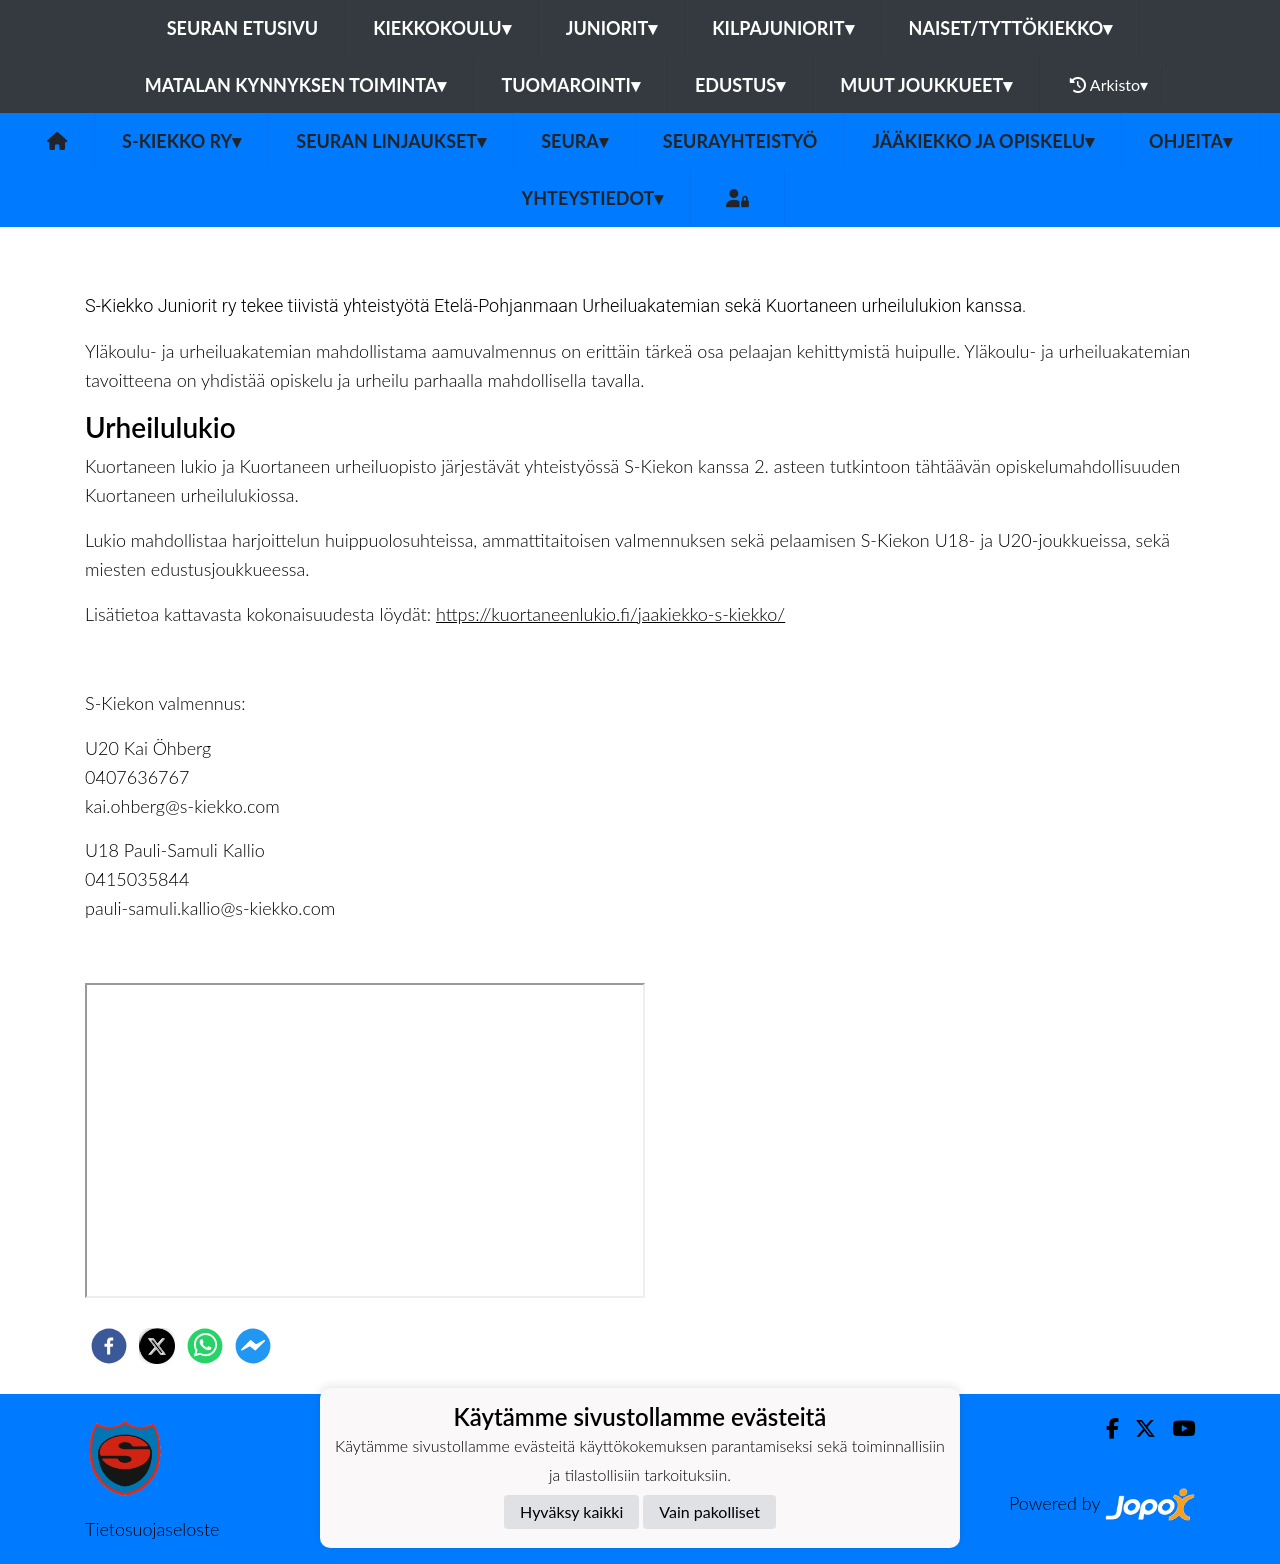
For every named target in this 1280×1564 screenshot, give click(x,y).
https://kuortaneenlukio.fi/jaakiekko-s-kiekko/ (610, 614)
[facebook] (109, 1346)
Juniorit (612, 28)
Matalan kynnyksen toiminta (296, 85)
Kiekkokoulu (442, 28)
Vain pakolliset (709, 1511)
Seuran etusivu (243, 28)
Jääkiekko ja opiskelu (983, 141)
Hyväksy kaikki (571, 1511)
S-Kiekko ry (181, 141)
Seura (574, 141)
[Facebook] (1104, 1428)
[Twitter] (1137, 1428)
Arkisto (1109, 85)
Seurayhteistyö (740, 141)
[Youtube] (1175, 1428)
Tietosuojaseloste (152, 1529)
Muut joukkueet (926, 85)
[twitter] (157, 1346)
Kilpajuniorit (782, 28)
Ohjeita (1190, 141)
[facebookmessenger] (253, 1346)
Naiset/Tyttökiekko (1011, 28)
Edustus (740, 85)
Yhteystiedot (593, 198)
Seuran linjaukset (391, 141)
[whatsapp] (205, 1346)
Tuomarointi (570, 85)
